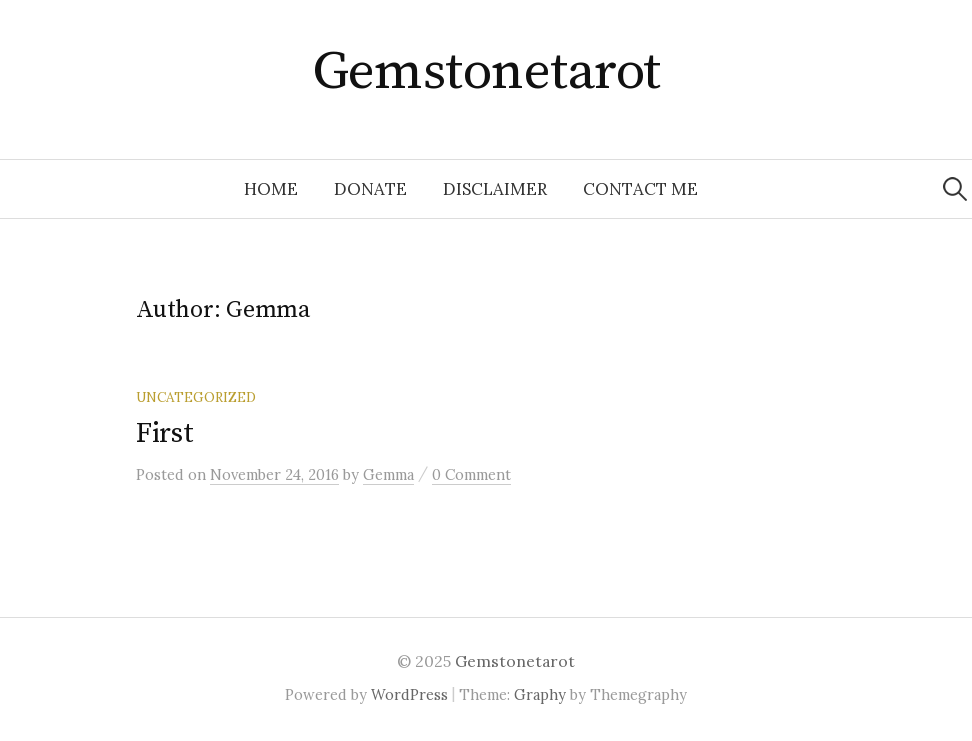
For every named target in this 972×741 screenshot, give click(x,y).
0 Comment (471, 474)
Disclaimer (495, 189)
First (165, 433)
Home (271, 189)
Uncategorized (196, 397)
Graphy (540, 694)
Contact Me (640, 189)
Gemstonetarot (486, 72)
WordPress (409, 694)
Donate (370, 189)
